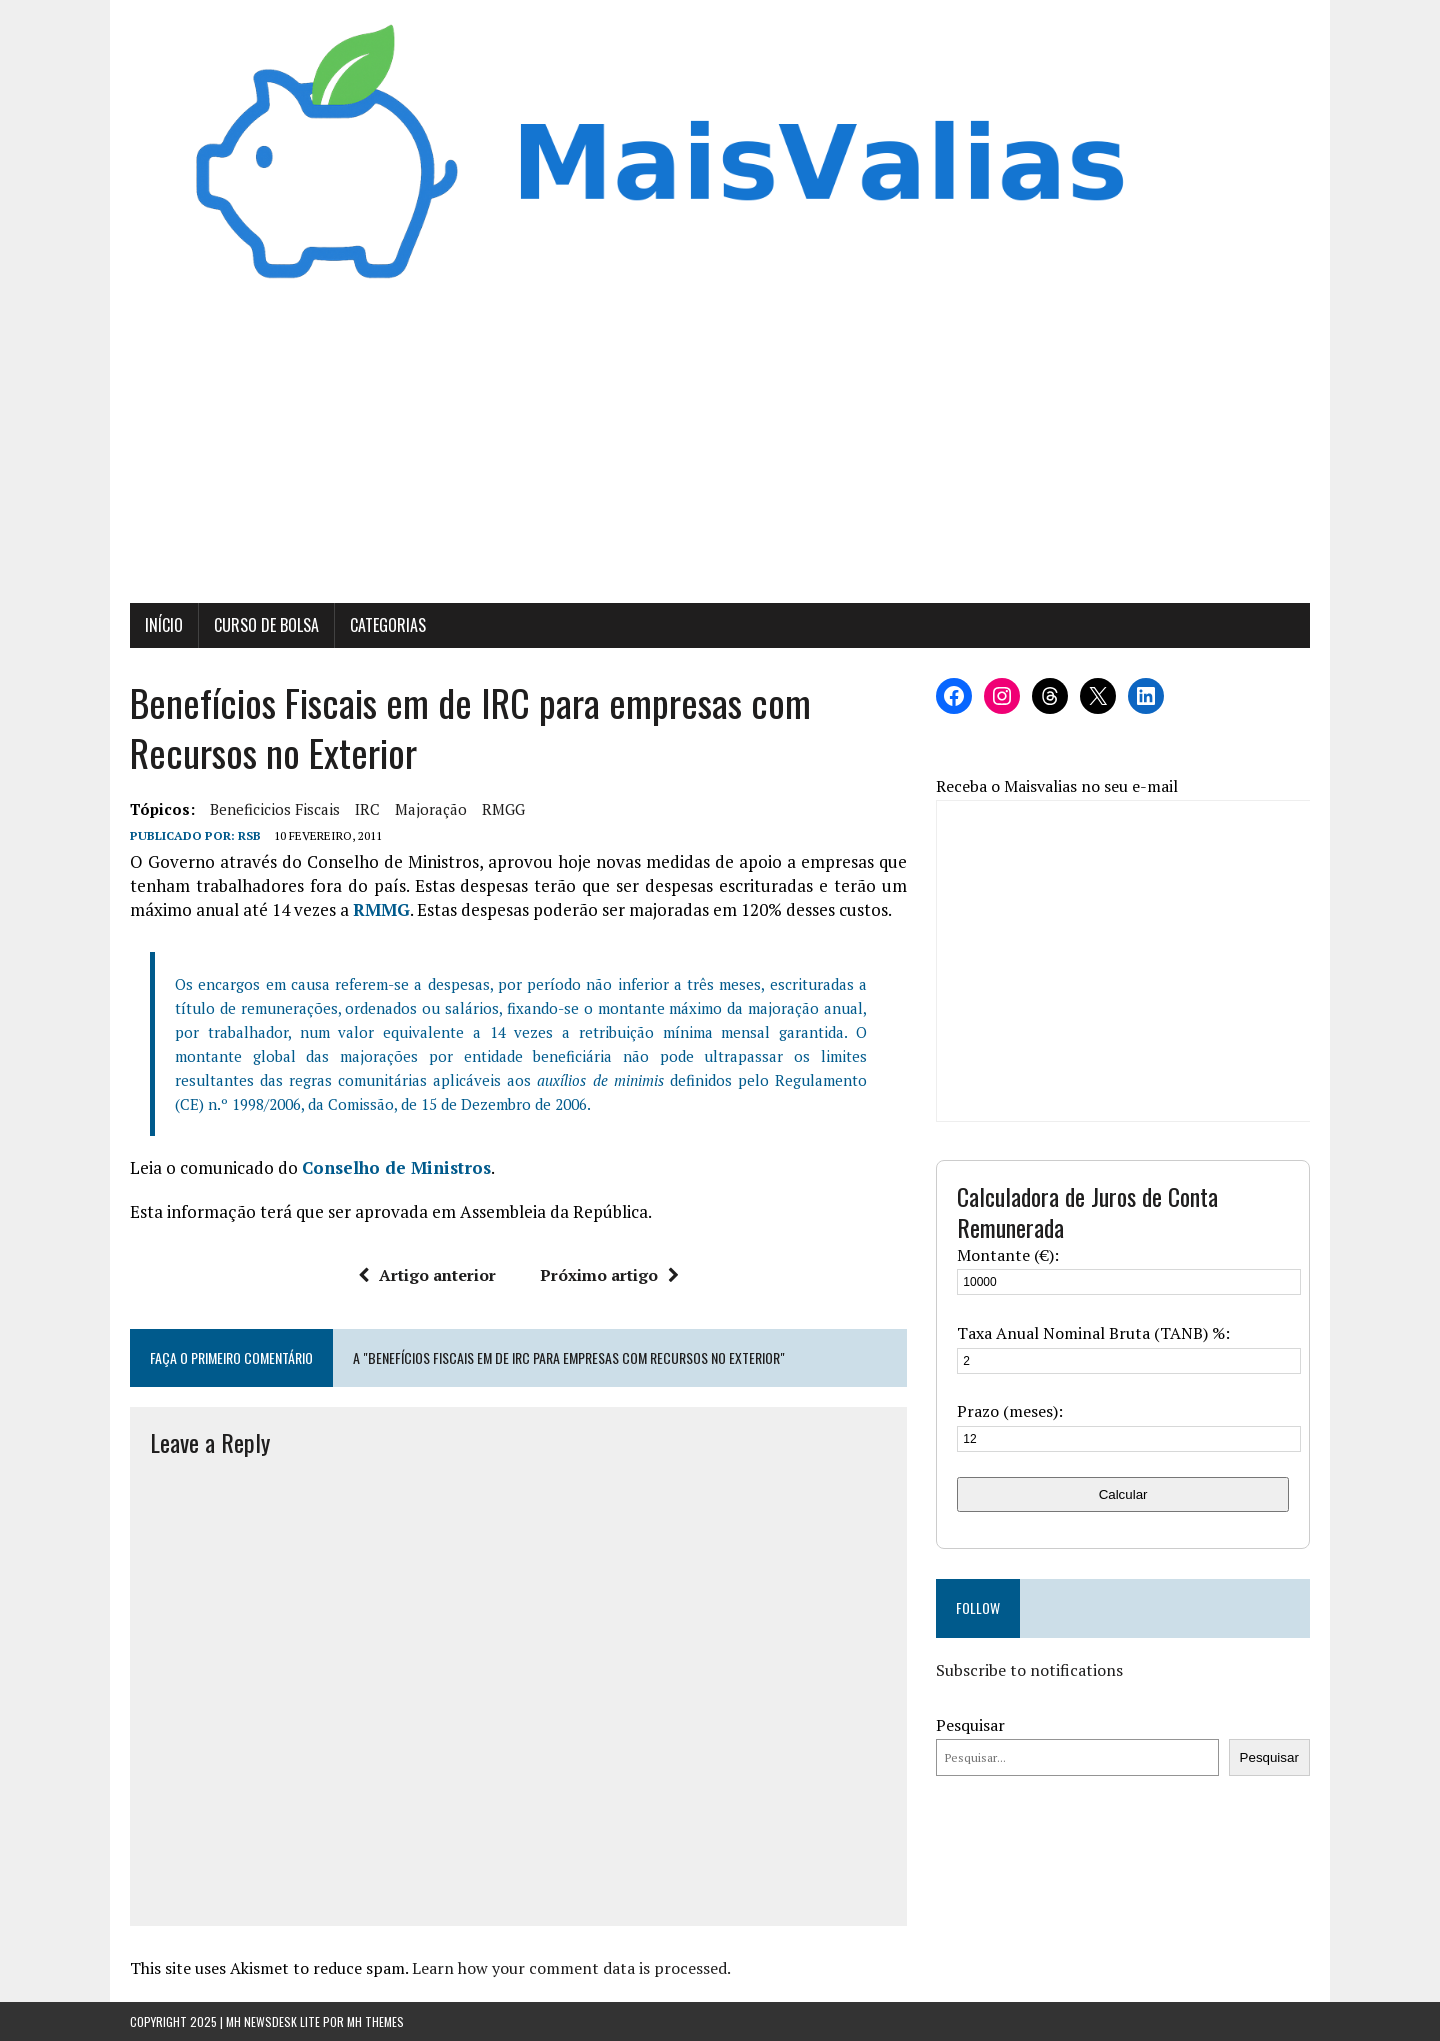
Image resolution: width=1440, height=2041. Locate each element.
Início (164, 625)
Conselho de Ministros (396, 1167)
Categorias (388, 625)
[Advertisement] (720, 453)
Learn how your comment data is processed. (571, 1968)
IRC (367, 809)
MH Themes (375, 2021)
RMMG (381, 909)
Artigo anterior (427, 1275)
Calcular (1123, 1494)
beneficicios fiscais (275, 809)
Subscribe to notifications (1029, 1670)
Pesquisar (970, 1725)
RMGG (503, 809)
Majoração (431, 809)
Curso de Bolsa (266, 625)
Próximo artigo (609, 1275)
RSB (249, 835)
